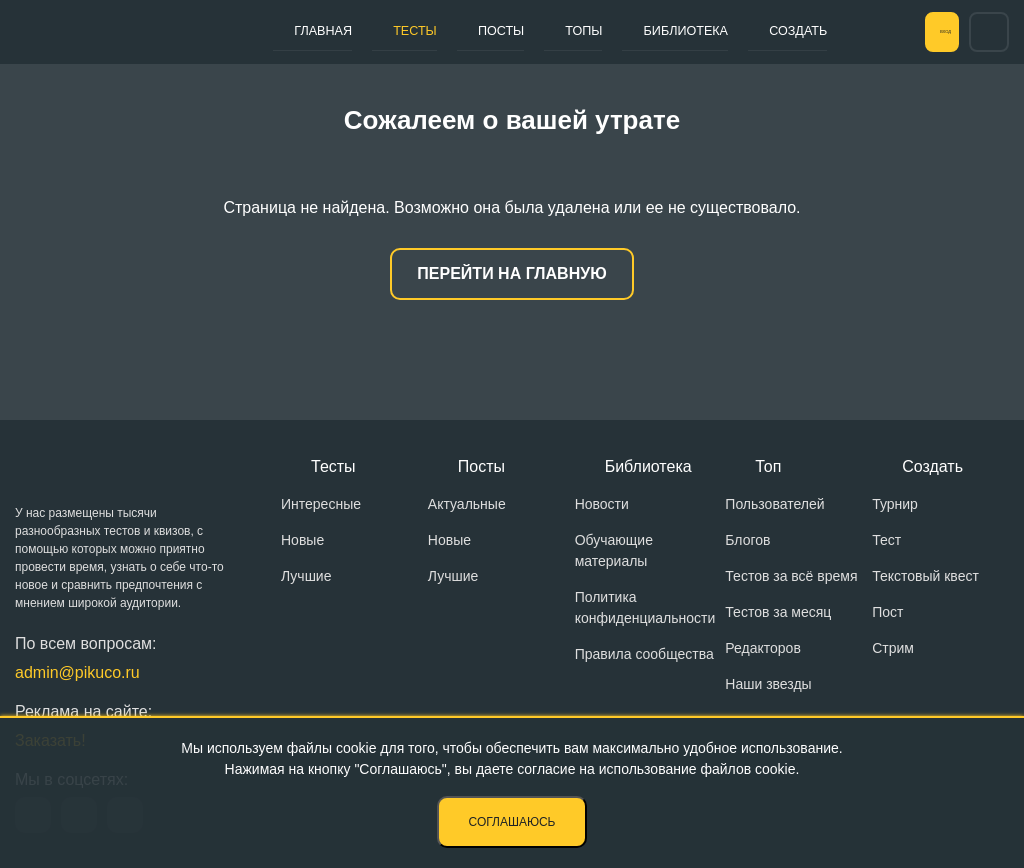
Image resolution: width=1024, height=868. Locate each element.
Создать (714, 31)
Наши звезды (768, 684)
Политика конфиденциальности (645, 607)
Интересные (321, 504)
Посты (461, 31)
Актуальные (467, 504)
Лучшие (306, 576)
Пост (887, 612)
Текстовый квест (925, 576)
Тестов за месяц (778, 612)
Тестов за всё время (791, 576)
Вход (918, 32)
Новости (602, 504)
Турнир (895, 504)
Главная (315, 31)
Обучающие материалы (614, 550)
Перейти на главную (511, 273)
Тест (886, 540)
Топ (768, 466)
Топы (527, 31)
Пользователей (774, 504)
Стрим (893, 648)
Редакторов (763, 648)
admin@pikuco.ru (77, 672)
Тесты (391, 31)
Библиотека (615, 31)
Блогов (747, 540)
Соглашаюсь (512, 822)
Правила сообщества (644, 654)
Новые (302, 540)
